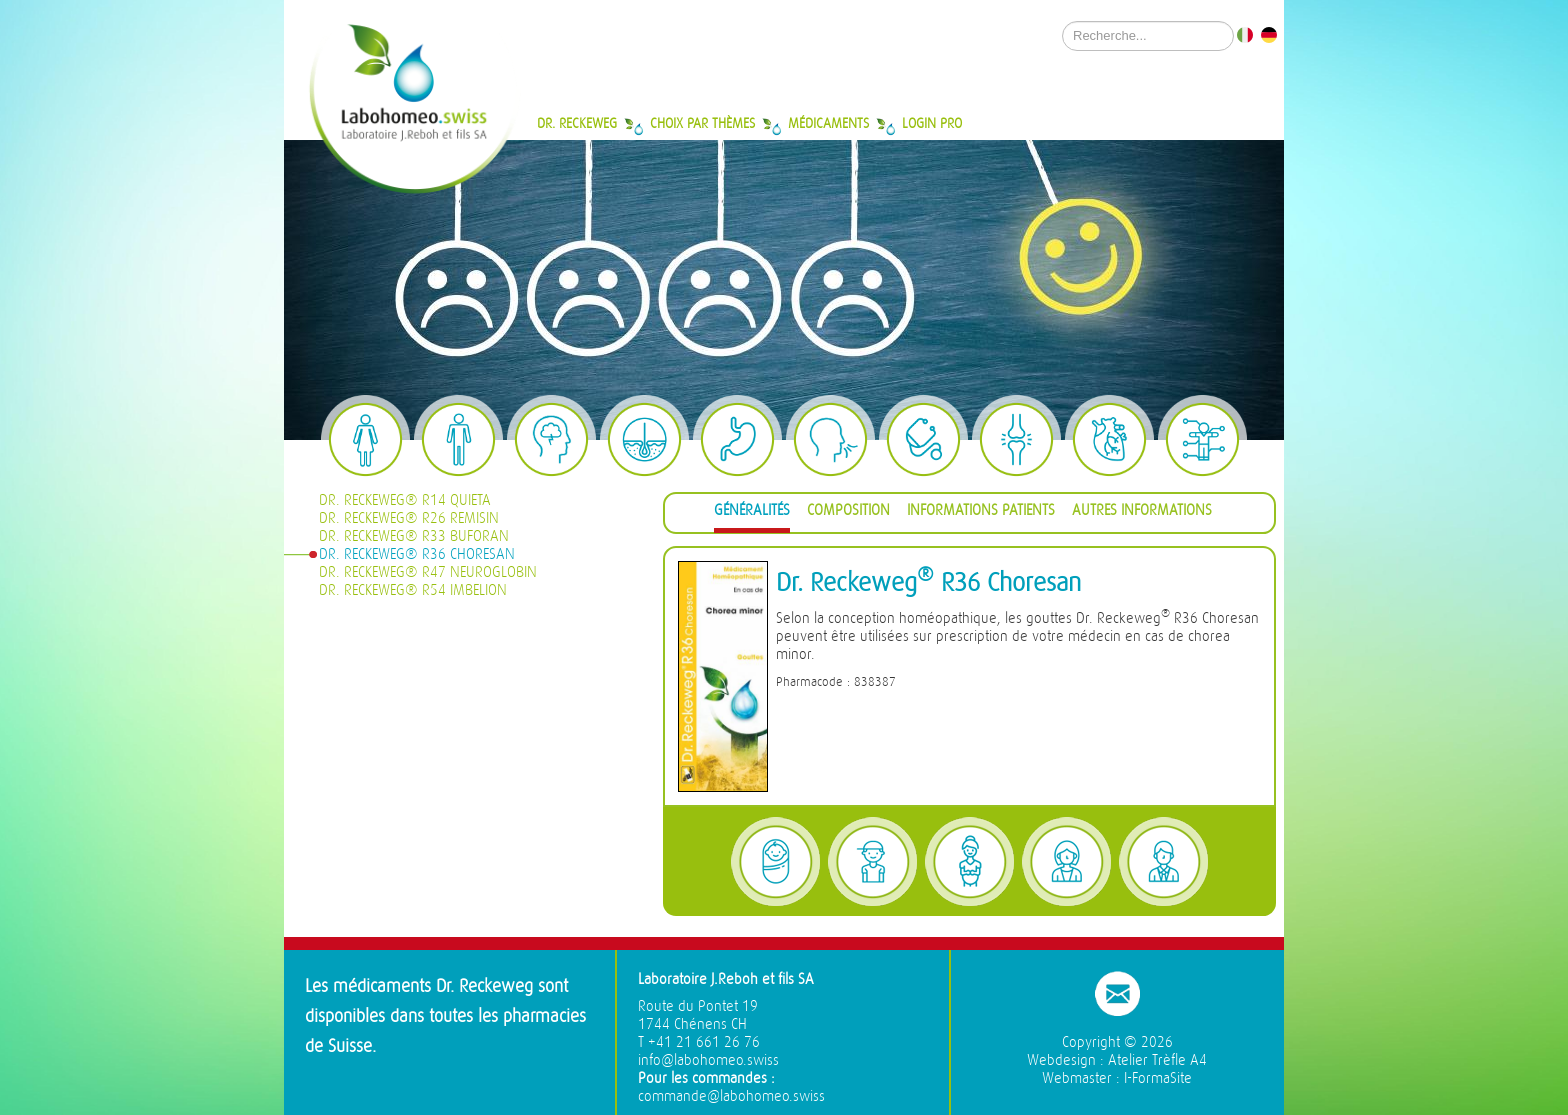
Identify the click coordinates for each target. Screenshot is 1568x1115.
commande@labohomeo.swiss (731, 1096)
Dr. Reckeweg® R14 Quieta (405, 500)
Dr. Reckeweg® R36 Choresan (417, 554)
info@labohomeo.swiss (708, 1060)
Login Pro (932, 123)
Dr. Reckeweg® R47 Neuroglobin (428, 572)
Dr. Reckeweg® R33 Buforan (414, 536)
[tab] (752, 513)
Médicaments (828, 123)
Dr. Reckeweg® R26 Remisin (409, 518)
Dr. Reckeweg (577, 123)
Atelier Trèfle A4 (1157, 1060)
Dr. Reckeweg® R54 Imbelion (413, 590)
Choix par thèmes (702, 123)
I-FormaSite (1158, 1078)
